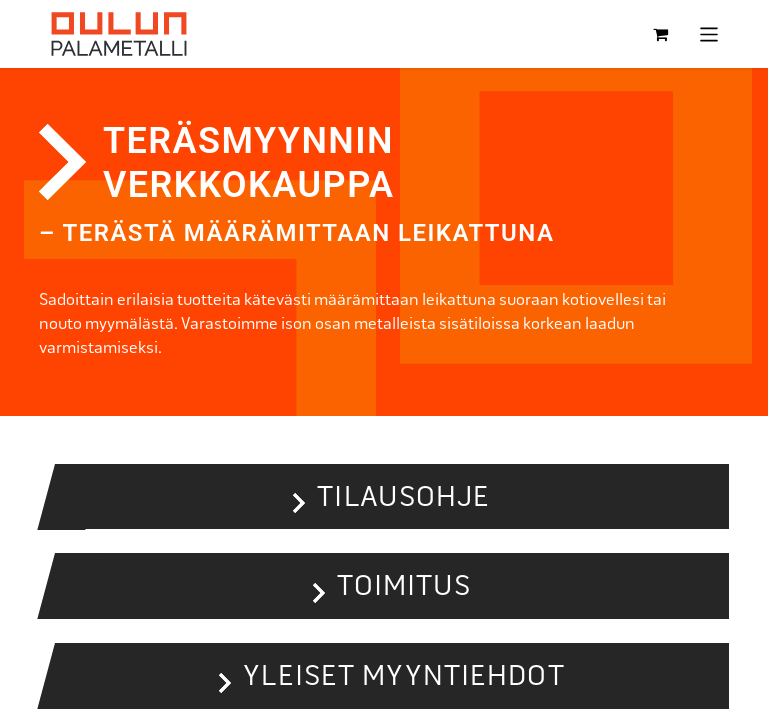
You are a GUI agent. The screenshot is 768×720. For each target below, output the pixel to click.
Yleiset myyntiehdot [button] (403, 675)
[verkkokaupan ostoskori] (661, 34)
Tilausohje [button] (403, 496)
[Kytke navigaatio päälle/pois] (709, 34)
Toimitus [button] (404, 585)
